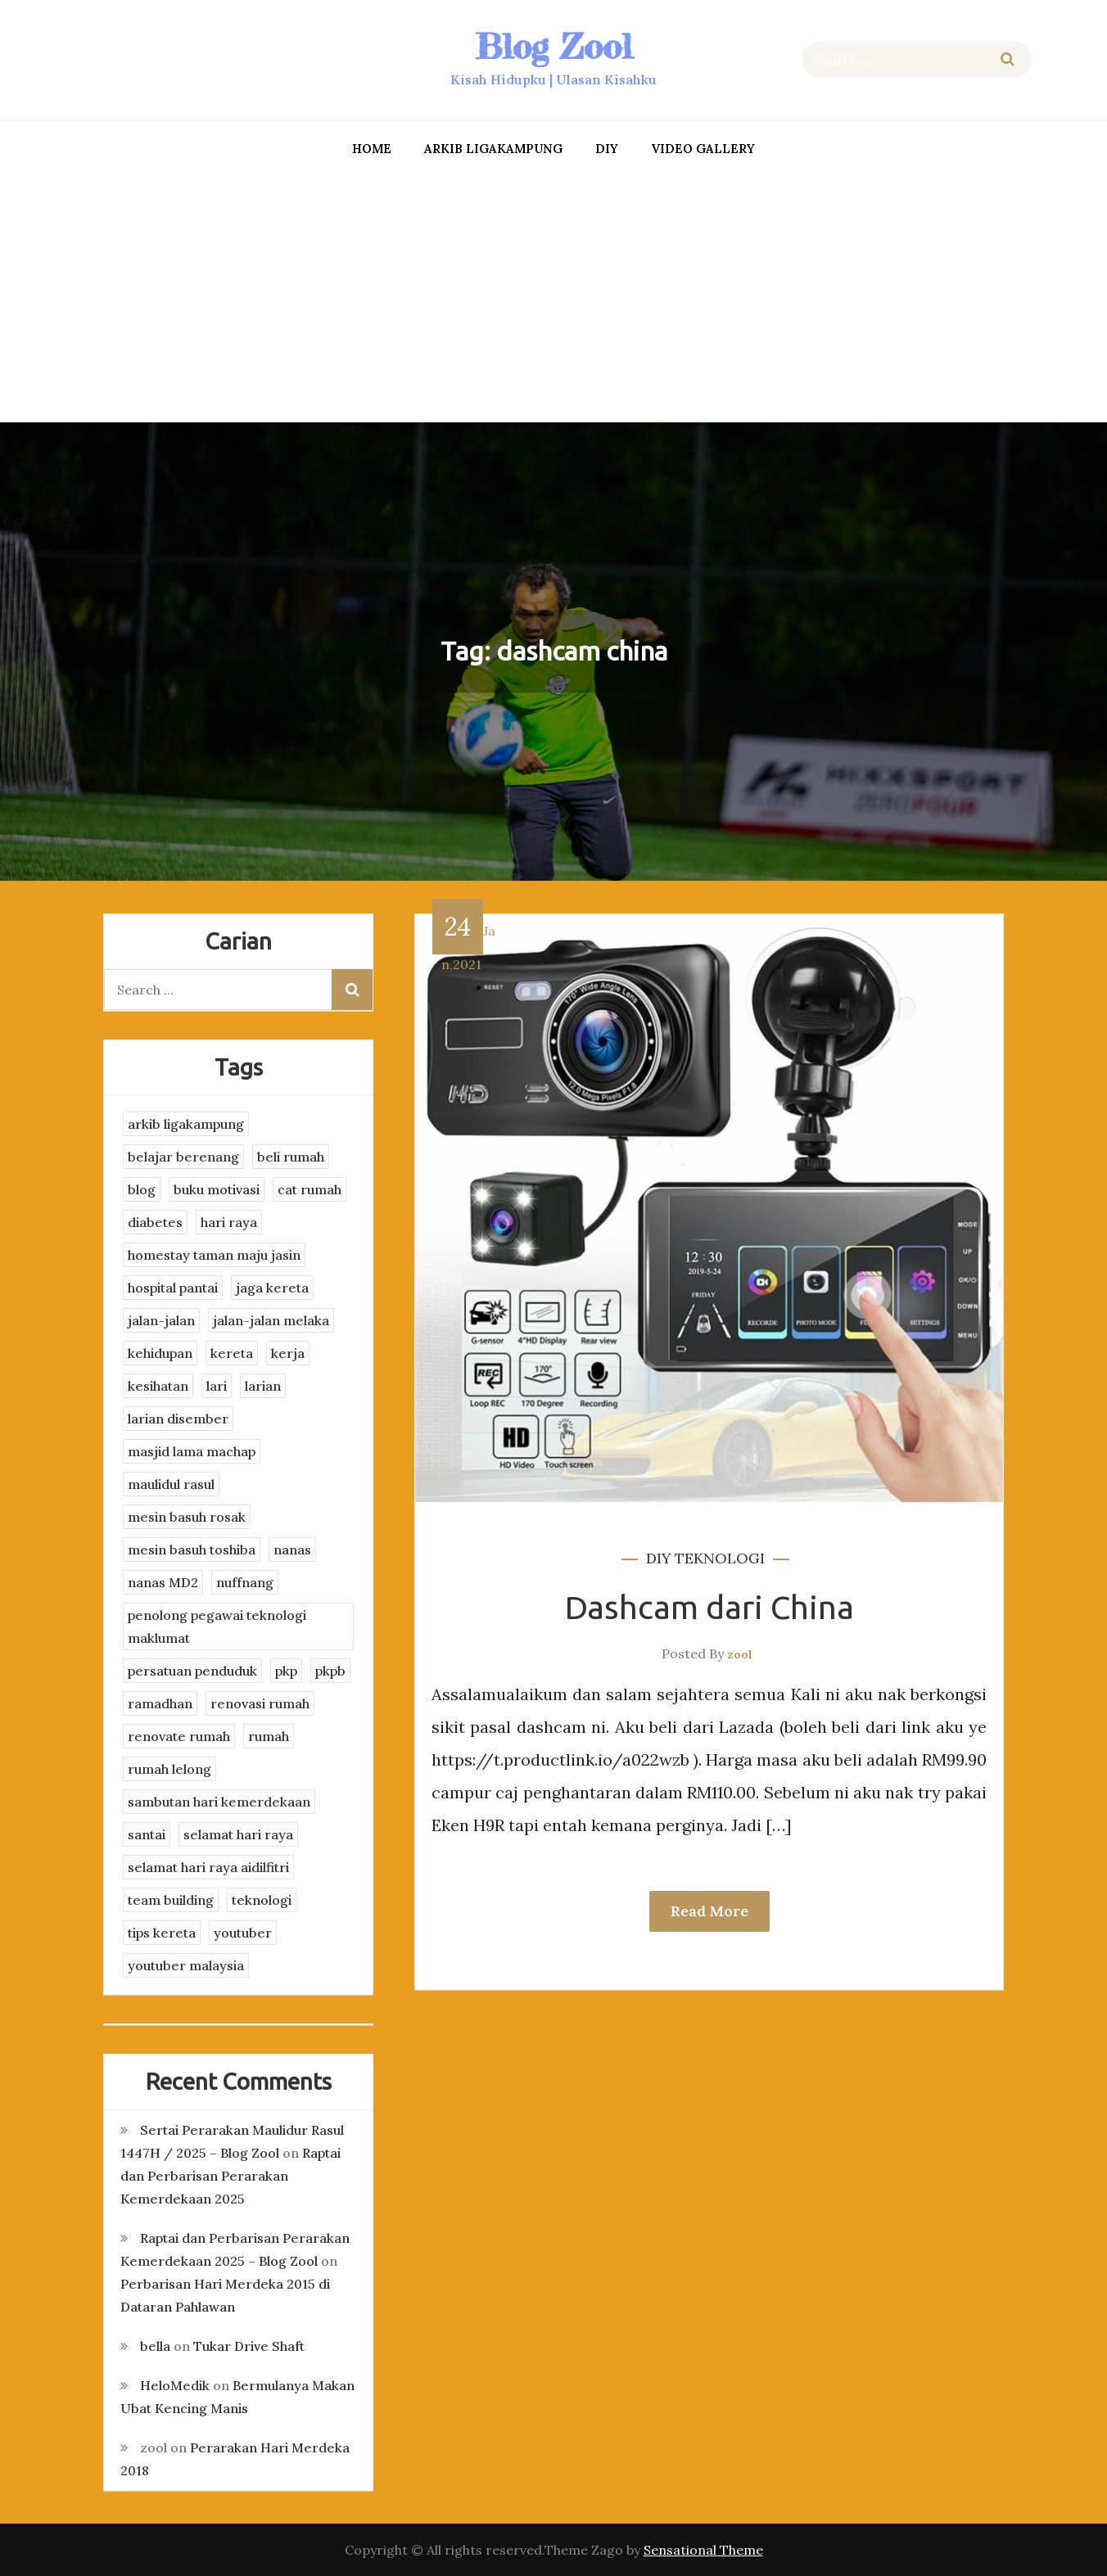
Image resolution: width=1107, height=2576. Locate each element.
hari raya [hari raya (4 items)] (229, 1222)
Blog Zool (553, 46)
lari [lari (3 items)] (216, 1386)
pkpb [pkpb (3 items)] (330, 1670)
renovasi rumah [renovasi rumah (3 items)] (260, 1703)
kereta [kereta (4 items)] (231, 1353)
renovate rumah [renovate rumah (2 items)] (179, 1736)
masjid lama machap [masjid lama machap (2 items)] (191, 1451)
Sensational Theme (703, 2550)
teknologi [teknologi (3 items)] (261, 1900)
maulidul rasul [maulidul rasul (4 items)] (171, 1484)
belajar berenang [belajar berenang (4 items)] (183, 1156)
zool (739, 1654)
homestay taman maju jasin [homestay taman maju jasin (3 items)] (214, 1255)
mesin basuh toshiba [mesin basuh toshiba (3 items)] (191, 1549)
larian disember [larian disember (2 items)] (178, 1418)
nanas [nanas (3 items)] (292, 1549)
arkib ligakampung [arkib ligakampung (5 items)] (186, 1124)
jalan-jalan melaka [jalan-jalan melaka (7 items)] (271, 1320)
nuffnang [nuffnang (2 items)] (244, 1582)
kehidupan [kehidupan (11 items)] (160, 1353)
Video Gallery (703, 148)
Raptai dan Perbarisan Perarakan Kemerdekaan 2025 (230, 2176)
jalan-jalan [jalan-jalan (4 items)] (161, 1320)
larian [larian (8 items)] (263, 1386)
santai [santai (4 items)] (146, 1834)
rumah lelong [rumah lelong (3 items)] (169, 1769)
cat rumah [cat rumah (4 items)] (309, 1189)
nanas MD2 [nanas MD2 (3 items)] (163, 1582)
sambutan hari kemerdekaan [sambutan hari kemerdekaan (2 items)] (219, 1801)
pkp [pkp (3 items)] (286, 1670)
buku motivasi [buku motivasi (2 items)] (217, 1189)
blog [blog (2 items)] (142, 1189)
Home (371, 148)
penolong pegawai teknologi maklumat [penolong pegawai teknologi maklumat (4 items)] (217, 1626)
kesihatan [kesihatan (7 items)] (158, 1386)
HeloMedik (175, 2385)
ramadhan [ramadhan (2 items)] (160, 1703)
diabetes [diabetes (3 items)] (155, 1222)
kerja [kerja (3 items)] (288, 1353)
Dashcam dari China (709, 1607)
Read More (709, 1911)
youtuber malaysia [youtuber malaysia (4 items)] (186, 1965)
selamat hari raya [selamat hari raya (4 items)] (238, 1834)
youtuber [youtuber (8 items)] (243, 1932)
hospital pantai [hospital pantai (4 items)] (173, 1287)
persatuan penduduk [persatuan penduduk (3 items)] (192, 1670)
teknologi (720, 1558)
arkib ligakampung (493, 148)
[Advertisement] (553, 295)
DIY (606, 148)
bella (155, 2346)
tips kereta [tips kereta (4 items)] (162, 1932)
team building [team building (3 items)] (171, 1900)
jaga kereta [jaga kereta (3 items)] (272, 1287)
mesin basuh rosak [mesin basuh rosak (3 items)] (187, 1517)
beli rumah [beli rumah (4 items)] (290, 1156)
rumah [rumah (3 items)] (268, 1736)
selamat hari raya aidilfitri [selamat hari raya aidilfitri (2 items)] (208, 1867)
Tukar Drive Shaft (249, 2346)
